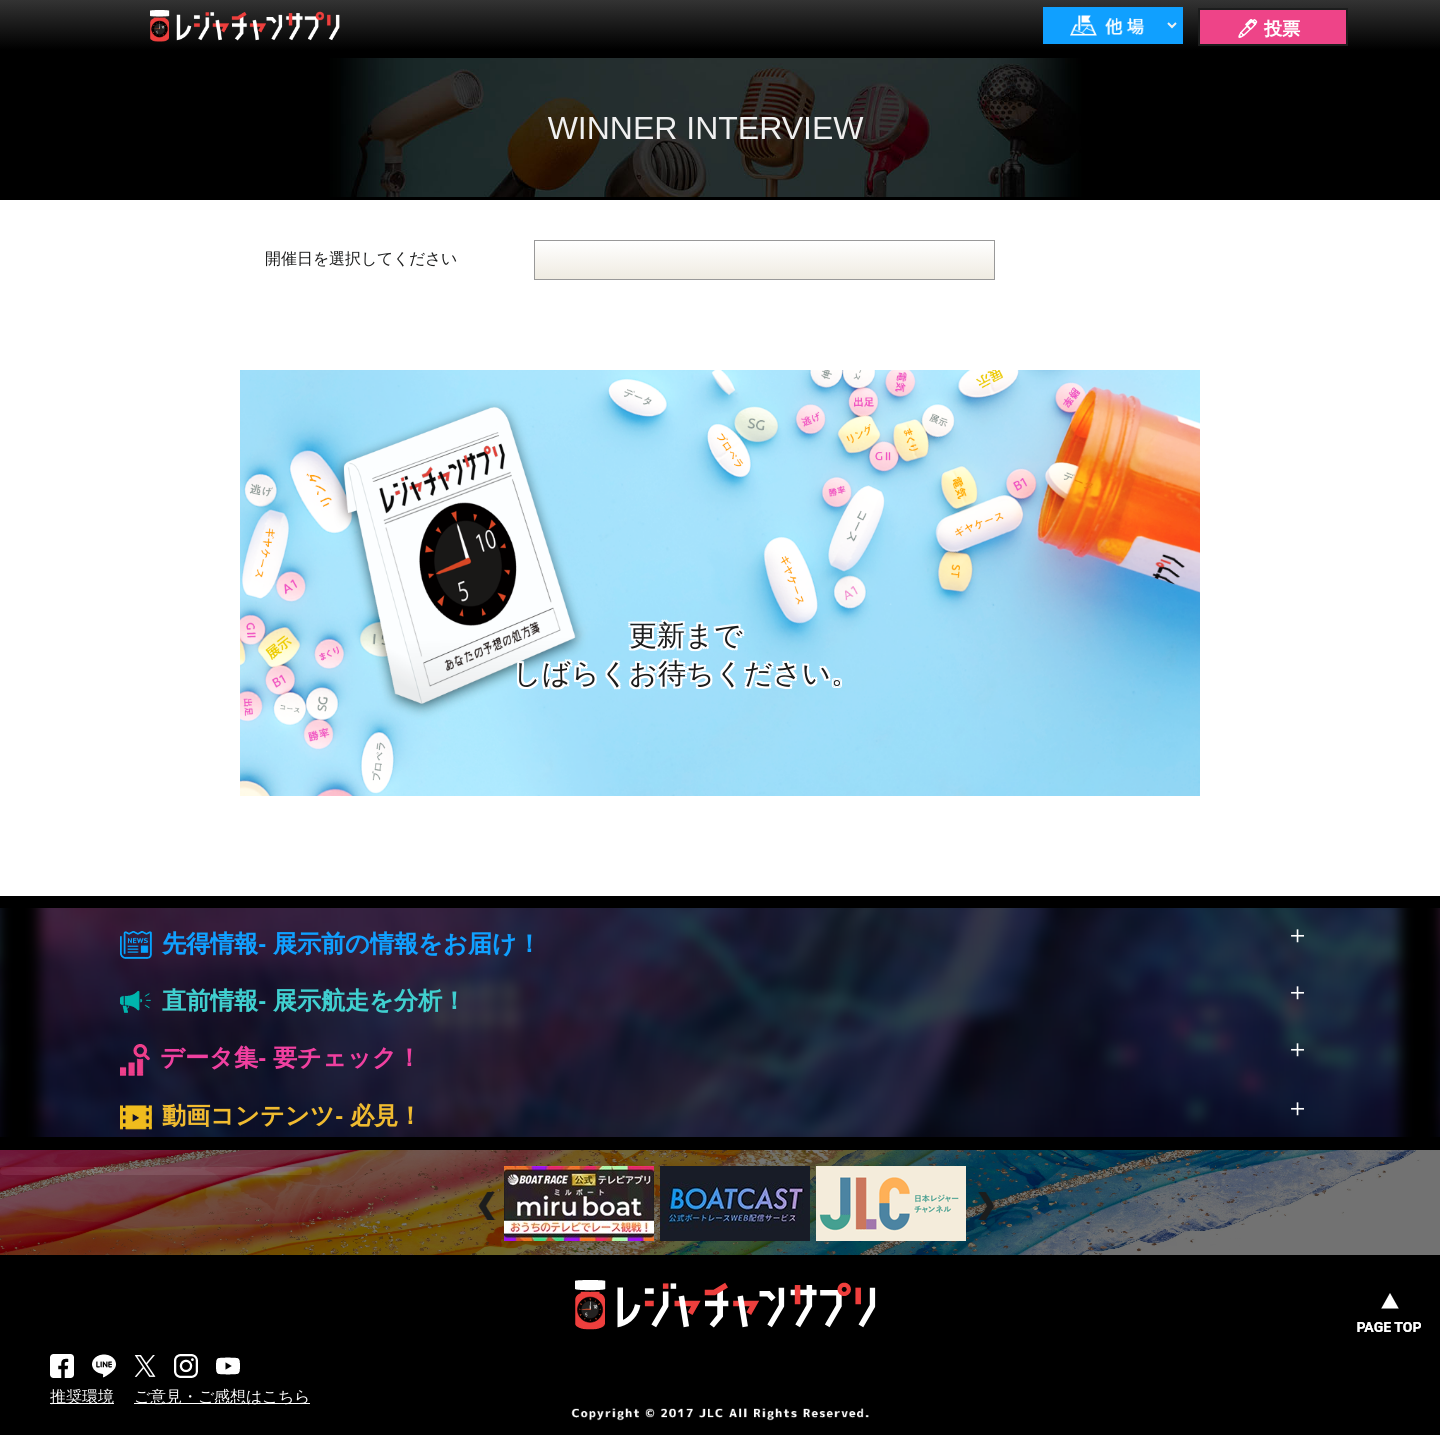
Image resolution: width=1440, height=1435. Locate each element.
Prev (489, 1205)
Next (988, 1205)
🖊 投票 (1268, 29)
